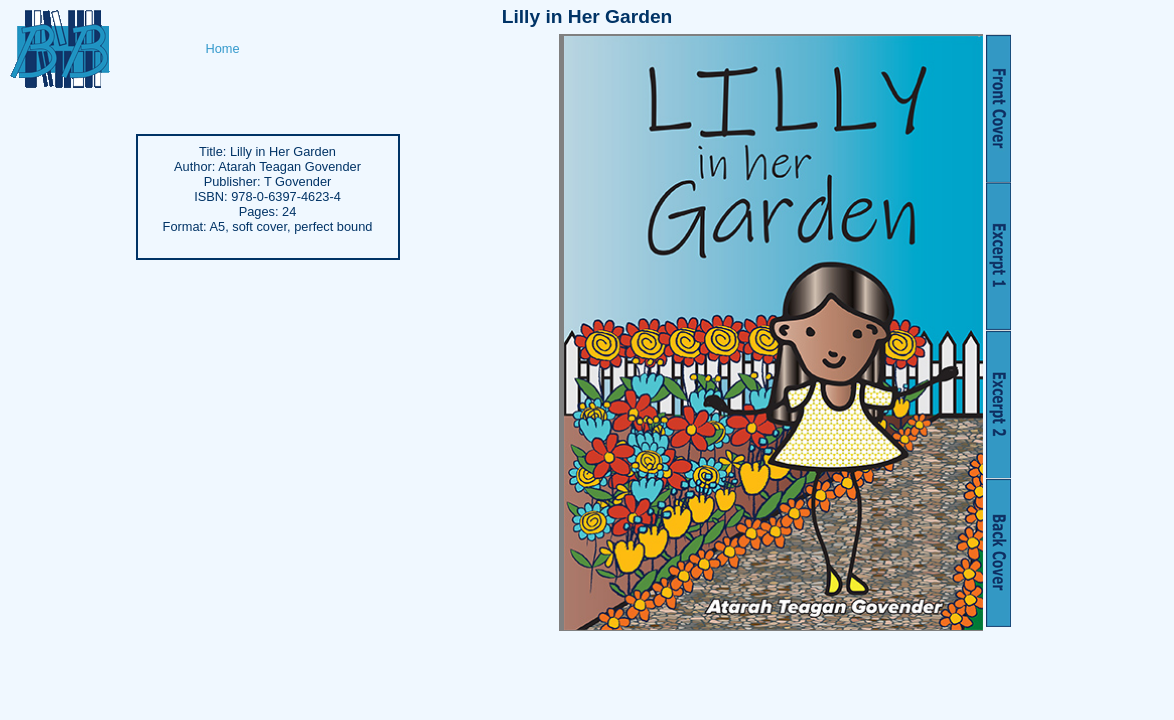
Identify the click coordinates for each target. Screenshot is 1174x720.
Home (223, 48)
